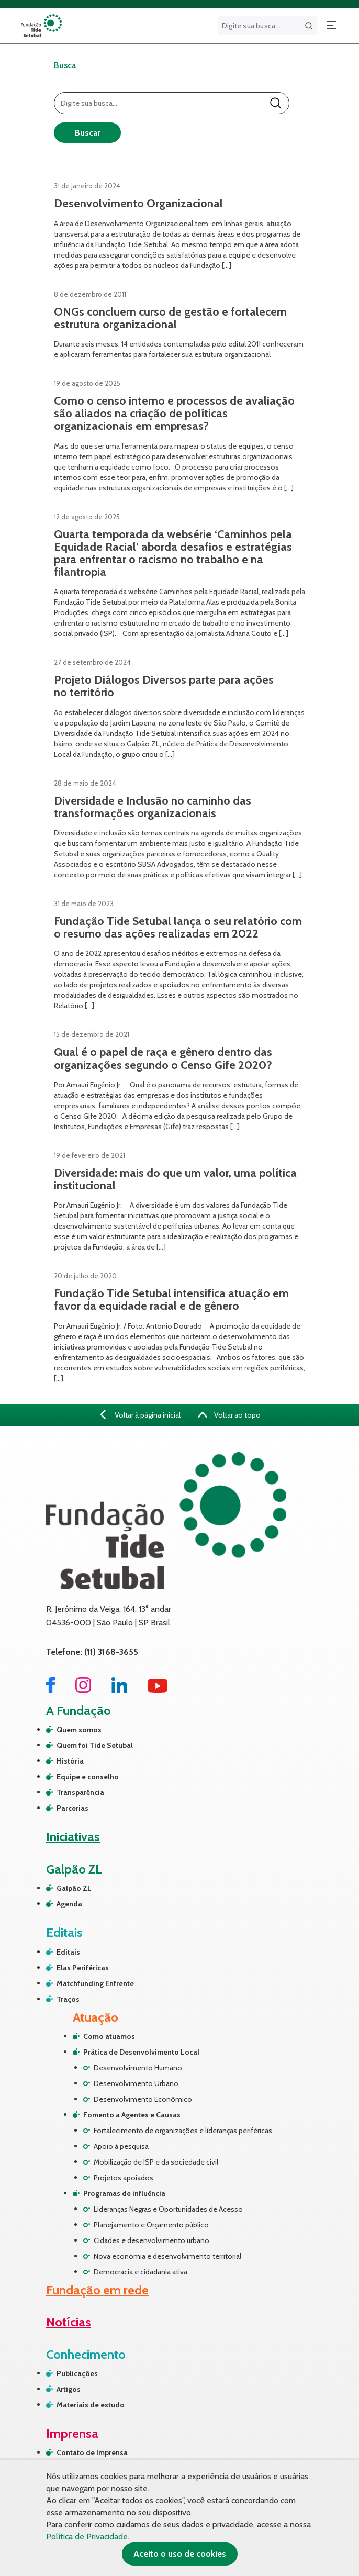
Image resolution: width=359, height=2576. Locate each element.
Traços (68, 1999)
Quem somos (79, 1729)
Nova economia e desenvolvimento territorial (167, 2256)
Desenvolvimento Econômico (143, 2099)
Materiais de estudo (91, 2404)
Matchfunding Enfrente (95, 1983)
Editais (68, 1952)
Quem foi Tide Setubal (95, 1745)
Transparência (80, 1792)
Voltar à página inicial (140, 1415)
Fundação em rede (97, 2290)
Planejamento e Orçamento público (151, 2224)
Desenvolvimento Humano (138, 2067)
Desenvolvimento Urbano (136, 2083)
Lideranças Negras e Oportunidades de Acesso (168, 2209)
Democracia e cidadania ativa (140, 2272)
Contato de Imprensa (92, 2452)
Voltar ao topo (229, 1415)
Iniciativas (73, 1836)
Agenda (69, 1904)
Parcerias (72, 1808)
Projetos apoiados (123, 2177)
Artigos (69, 2389)
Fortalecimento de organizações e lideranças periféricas (183, 2130)
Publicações (77, 2373)
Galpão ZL (74, 1888)
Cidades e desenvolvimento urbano (151, 2240)
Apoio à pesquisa (121, 2146)
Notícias (68, 2321)
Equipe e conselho (88, 1776)
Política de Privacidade (87, 2536)
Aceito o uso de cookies (179, 2554)
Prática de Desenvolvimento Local (141, 2052)
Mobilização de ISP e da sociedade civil (156, 2162)
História (70, 1761)
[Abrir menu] (332, 25)
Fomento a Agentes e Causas (132, 2114)
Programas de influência (124, 2193)
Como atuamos (109, 2036)
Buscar (87, 133)
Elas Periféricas (83, 1967)
